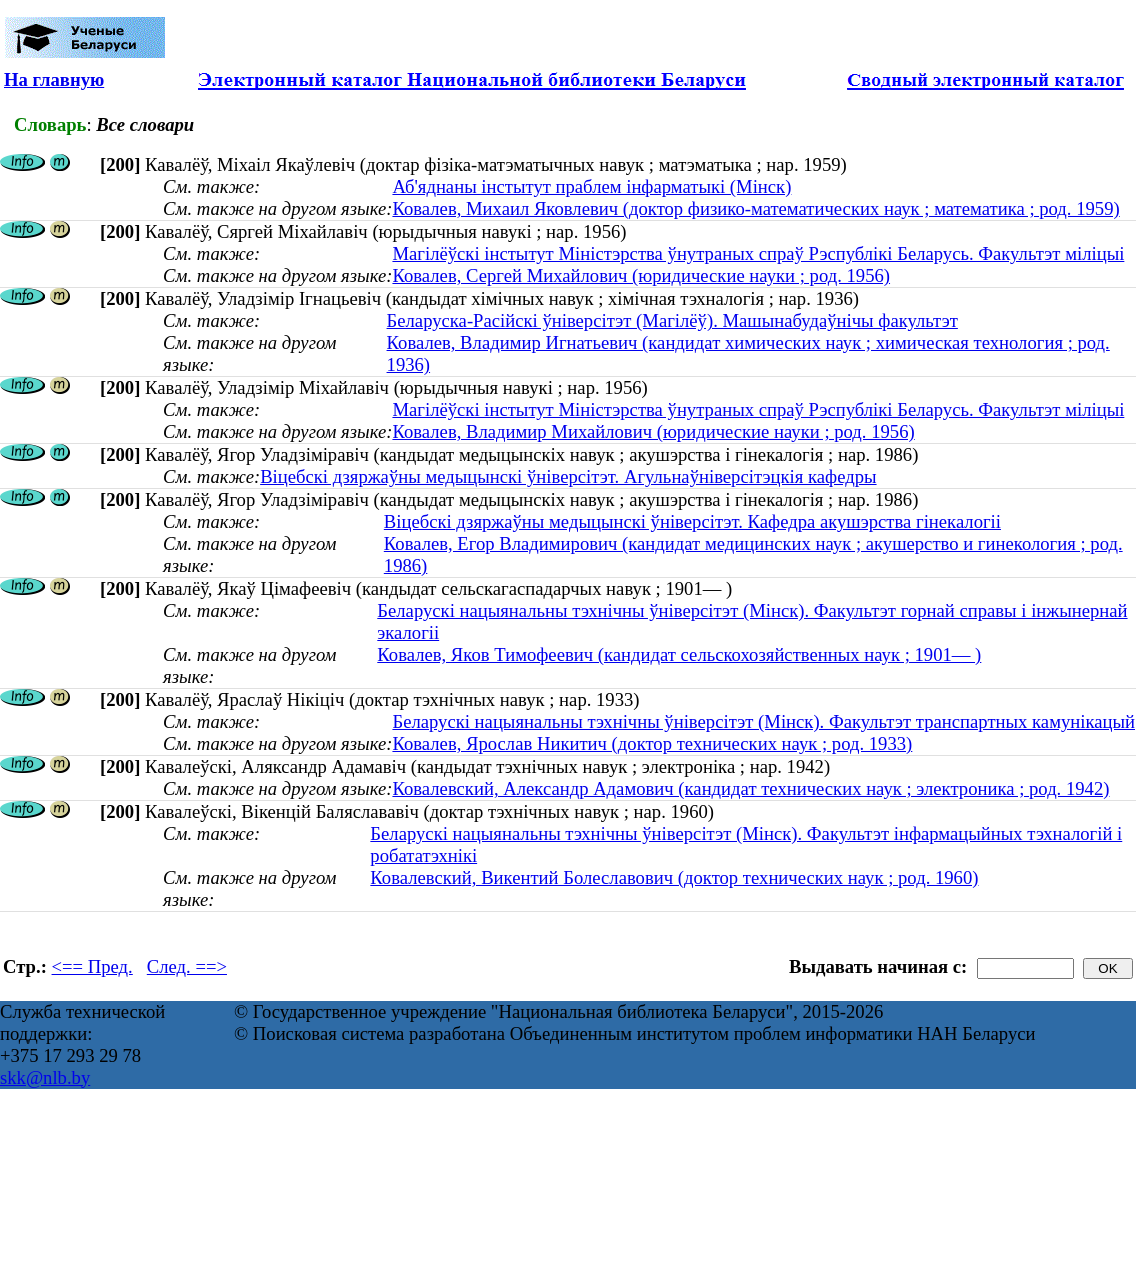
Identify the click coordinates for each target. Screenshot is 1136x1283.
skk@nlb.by (45, 1077)
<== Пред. (92, 966)
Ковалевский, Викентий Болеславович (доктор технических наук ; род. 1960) (674, 877)
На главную (54, 79)
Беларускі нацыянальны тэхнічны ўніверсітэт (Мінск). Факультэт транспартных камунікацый (763, 721)
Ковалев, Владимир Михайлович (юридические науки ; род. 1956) (653, 431)
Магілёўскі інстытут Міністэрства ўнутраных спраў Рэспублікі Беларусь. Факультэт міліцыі (758, 253)
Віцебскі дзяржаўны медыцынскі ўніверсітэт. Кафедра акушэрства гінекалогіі (692, 521)
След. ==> (187, 966)
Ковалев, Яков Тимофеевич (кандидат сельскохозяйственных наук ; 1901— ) (679, 654)
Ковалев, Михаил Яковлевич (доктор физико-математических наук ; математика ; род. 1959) (755, 208)
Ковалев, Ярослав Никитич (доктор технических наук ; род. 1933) (652, 743)
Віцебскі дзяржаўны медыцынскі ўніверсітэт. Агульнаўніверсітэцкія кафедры (568, 476)
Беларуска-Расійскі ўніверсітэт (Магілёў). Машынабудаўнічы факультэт (672, 320)
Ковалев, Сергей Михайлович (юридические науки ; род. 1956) (641, 275)
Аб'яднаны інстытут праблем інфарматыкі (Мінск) (591, 186)
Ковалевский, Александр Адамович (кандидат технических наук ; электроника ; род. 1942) (750, 788)
